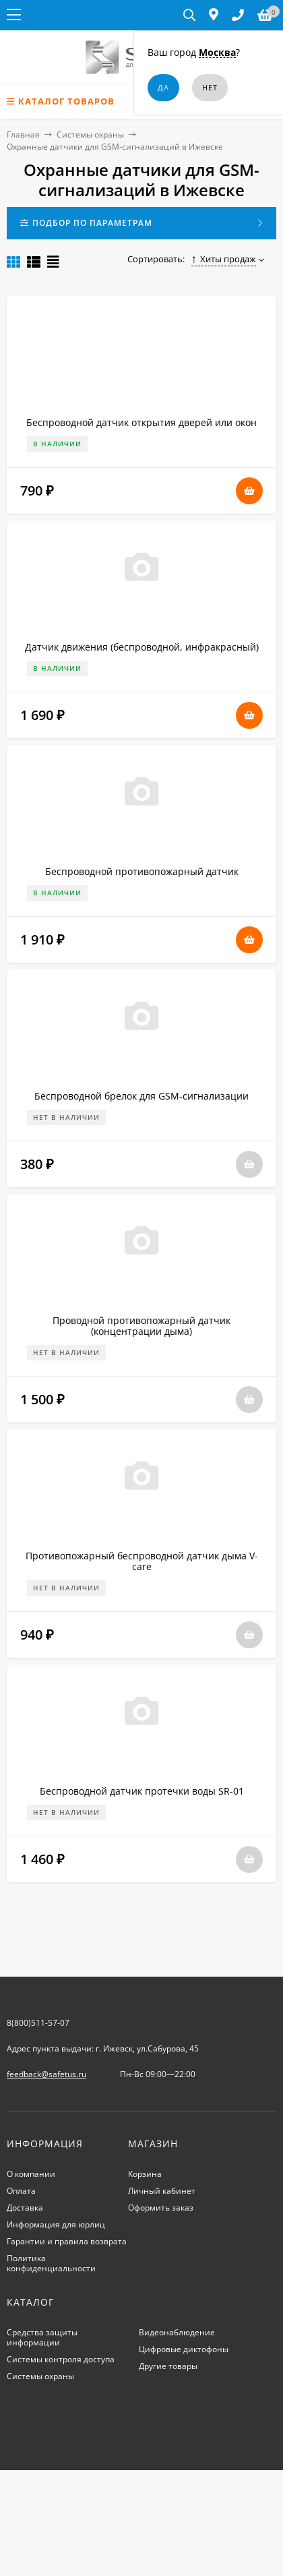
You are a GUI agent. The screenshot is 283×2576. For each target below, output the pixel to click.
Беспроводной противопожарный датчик (142, 871)
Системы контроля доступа (61, 2359)
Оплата (21, 2190)
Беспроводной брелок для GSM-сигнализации (141, 1095)
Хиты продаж (224, 258)
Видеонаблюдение (177, 2332)
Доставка (25, 2207)
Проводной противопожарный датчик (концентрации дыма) (141, 1326)
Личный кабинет (161, 2190)
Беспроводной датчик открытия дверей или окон (141, 422)
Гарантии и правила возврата (67, 2241)
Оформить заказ (160, 2207)
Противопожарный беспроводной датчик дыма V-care (142, 1561)
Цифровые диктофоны (183, 2349)
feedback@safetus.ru (46, 2074)
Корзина (145, 2174)
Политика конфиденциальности (51, 2263)
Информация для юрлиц (56, 2224)
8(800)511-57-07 (38, 2023)
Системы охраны (90, 134)
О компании (31, 2174)
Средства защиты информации (42, 2337)
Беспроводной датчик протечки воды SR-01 (142, 1791)
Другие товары (168, 2366)
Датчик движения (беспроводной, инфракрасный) (142, 646)
